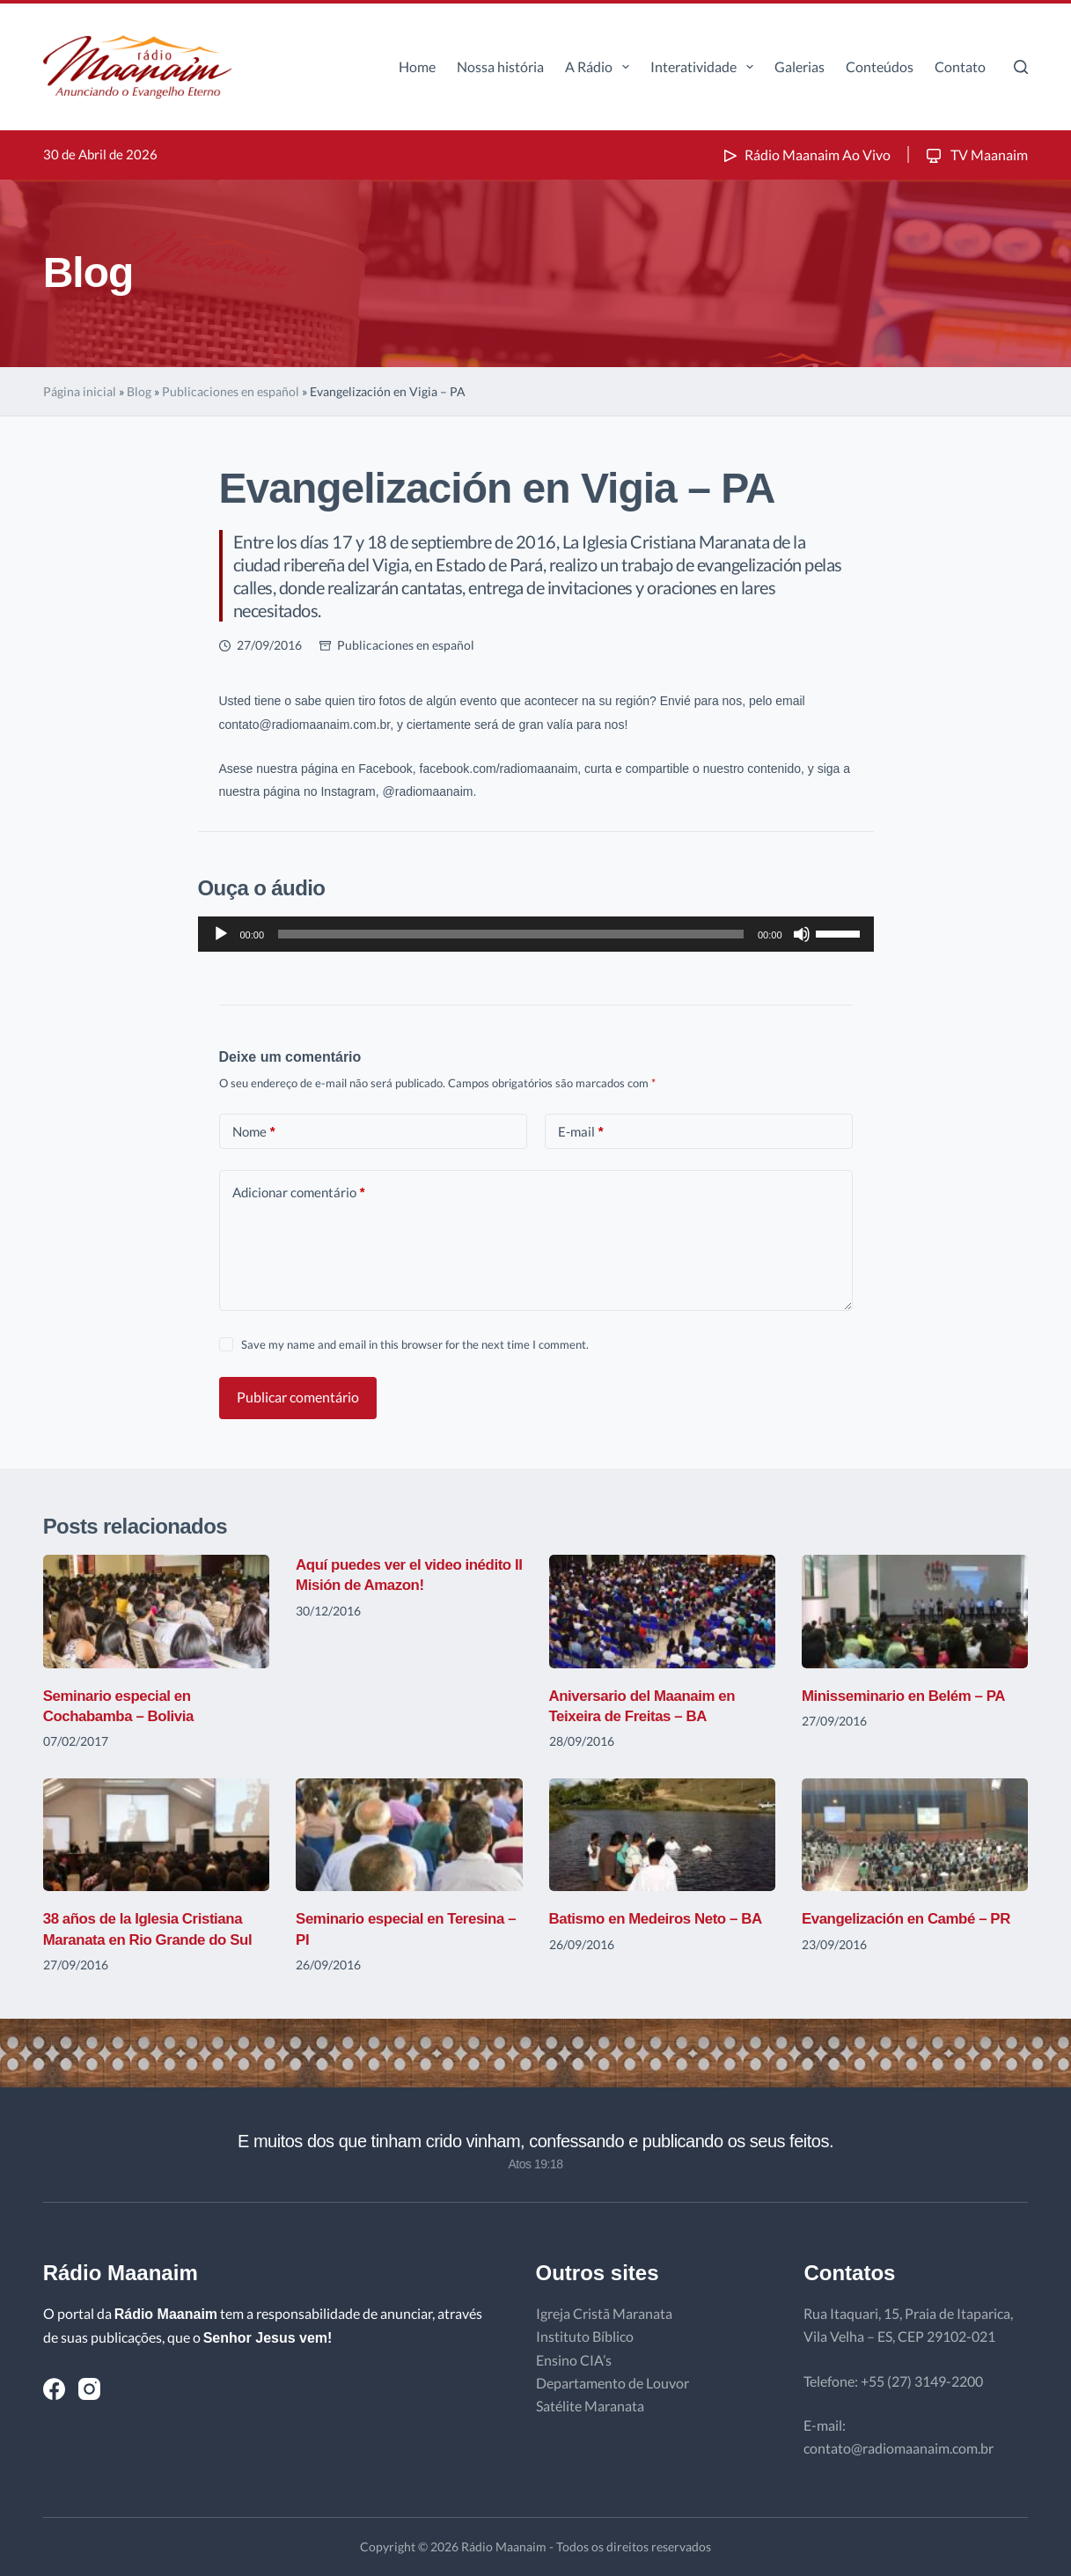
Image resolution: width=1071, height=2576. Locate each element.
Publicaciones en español (230, 391)
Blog (139, 391)
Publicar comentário (298, 1396)
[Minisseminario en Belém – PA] (915, 1611)
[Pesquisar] (1021, 67)
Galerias (799, 66)
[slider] (511, 934)
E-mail (581, 1132)
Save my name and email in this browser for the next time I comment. (415, 1344)
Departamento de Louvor (612, 2382)
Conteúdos (879, 66)
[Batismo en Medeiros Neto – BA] (662, 1835)
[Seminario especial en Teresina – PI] (409, 1835)
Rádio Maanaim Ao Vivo (805, 154)
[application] (536, 934)
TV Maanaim (975, 154)
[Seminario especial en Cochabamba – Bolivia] (156, 1611)
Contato (960, 66)
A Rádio (600, 66)
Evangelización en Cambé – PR (913, 1918)
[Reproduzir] (221, 934)
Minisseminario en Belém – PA (910, 1695)
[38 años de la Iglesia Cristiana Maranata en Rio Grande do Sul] (156, 1835)
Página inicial (79, 391)
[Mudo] (802, 934)
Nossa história (500, 66)
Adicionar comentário (298, 1192)
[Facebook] (54, 2389)
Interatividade (705, 66)
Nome (253, 1132)
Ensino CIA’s (574, 2360)
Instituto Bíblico (585, 2336)
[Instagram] (89, 2389)
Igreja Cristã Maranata (604, 2313)
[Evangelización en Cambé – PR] (915, 1835)
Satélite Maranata (590, 2405)
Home (417, 66)
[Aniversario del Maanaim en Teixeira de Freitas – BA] (662, 1611)
